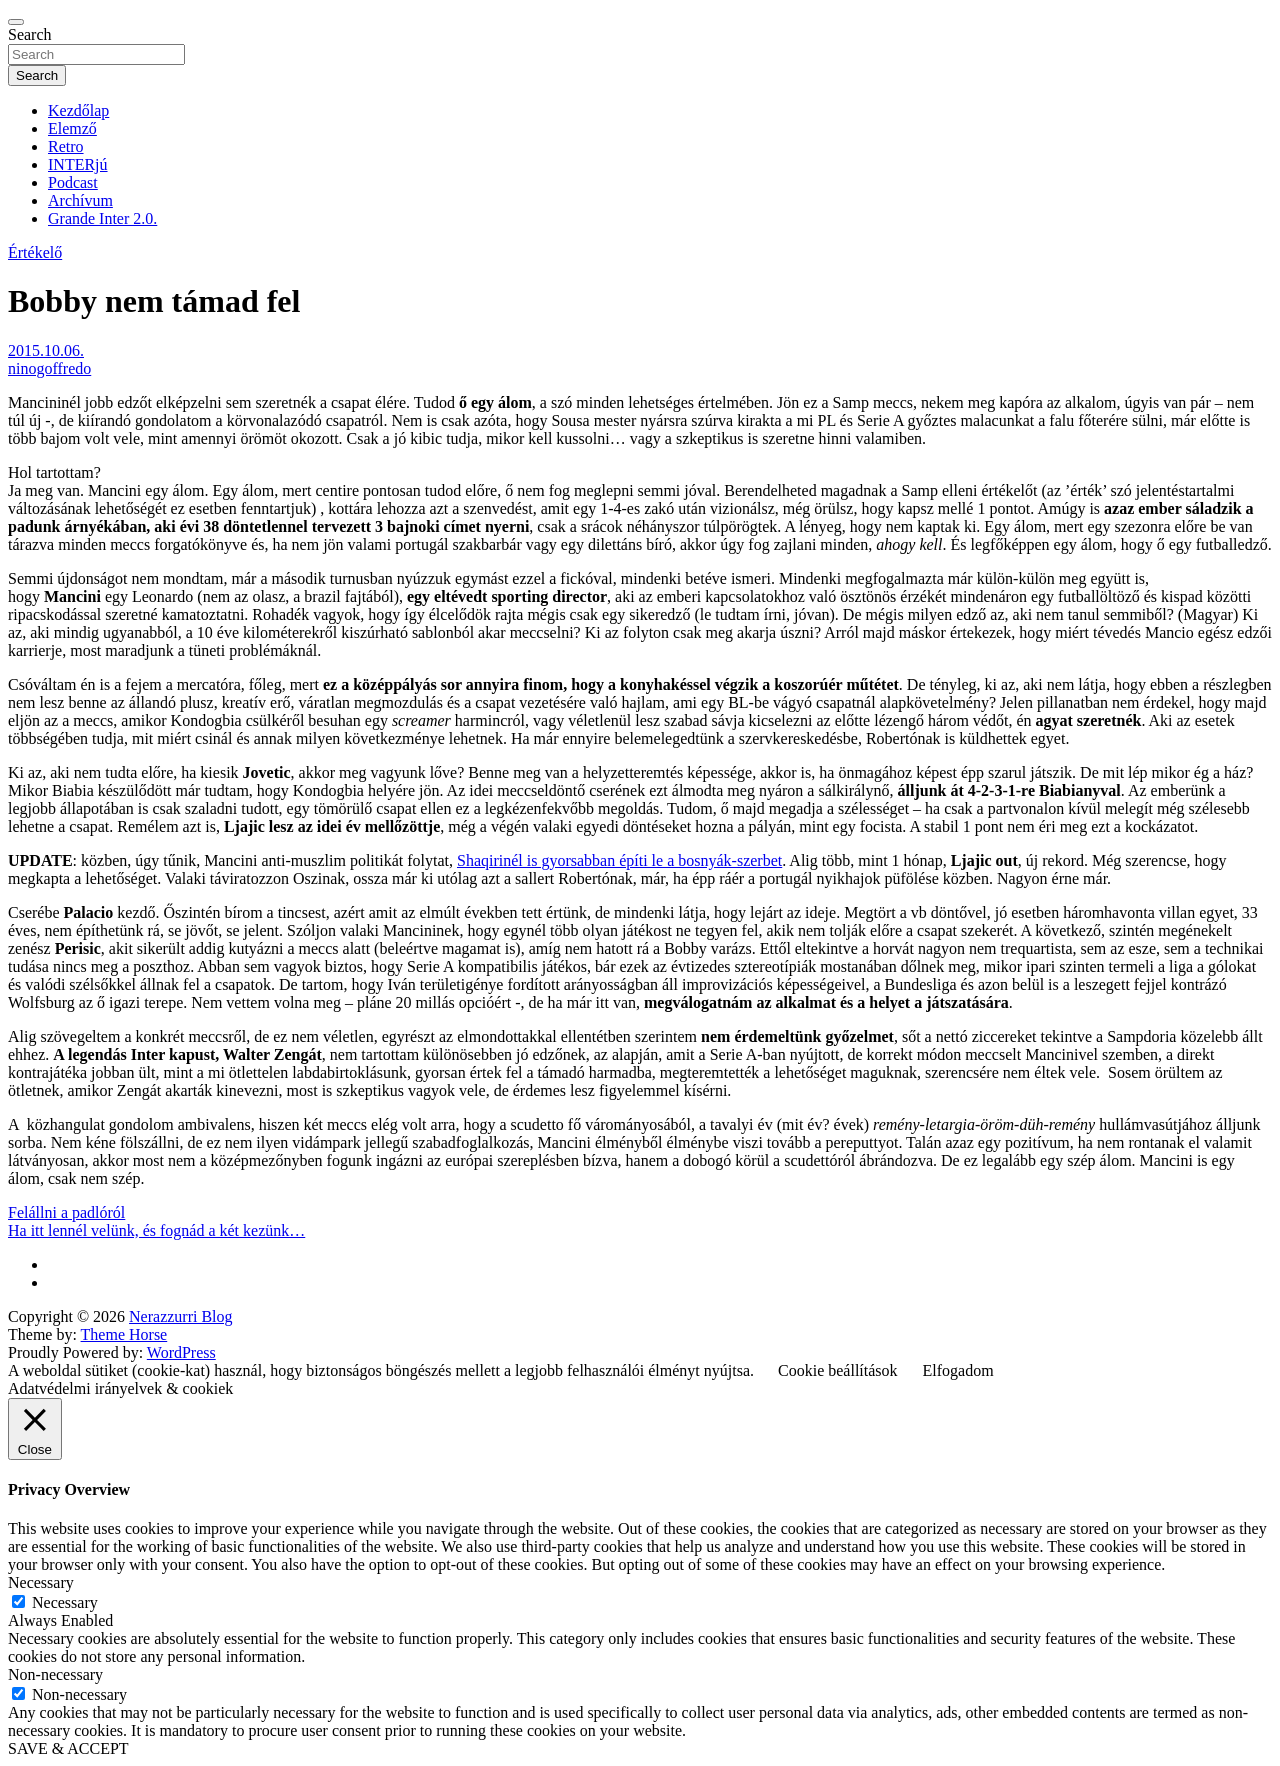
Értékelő (35, 252)
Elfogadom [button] (958, 1370)
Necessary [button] (41, 1582)
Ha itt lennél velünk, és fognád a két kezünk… (156, 1230)
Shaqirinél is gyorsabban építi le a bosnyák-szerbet (619, 860)
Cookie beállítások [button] (838, 1370)
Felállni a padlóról (66, 1212)
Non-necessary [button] (55, 1674)
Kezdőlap (78, 110)
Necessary (65, 1602)
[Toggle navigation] (16, 22)
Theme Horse (124, 1334)
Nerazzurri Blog (181, 1316)
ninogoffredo (49, 368)
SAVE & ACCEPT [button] (68, 1748)
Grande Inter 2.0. (102, 218)
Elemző (72, 128)
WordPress (181, 1352)
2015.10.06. (46, 350)
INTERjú (78, 164)
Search (30, 34)
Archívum (80, 200)
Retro (66, 146)
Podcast (73, 182)
